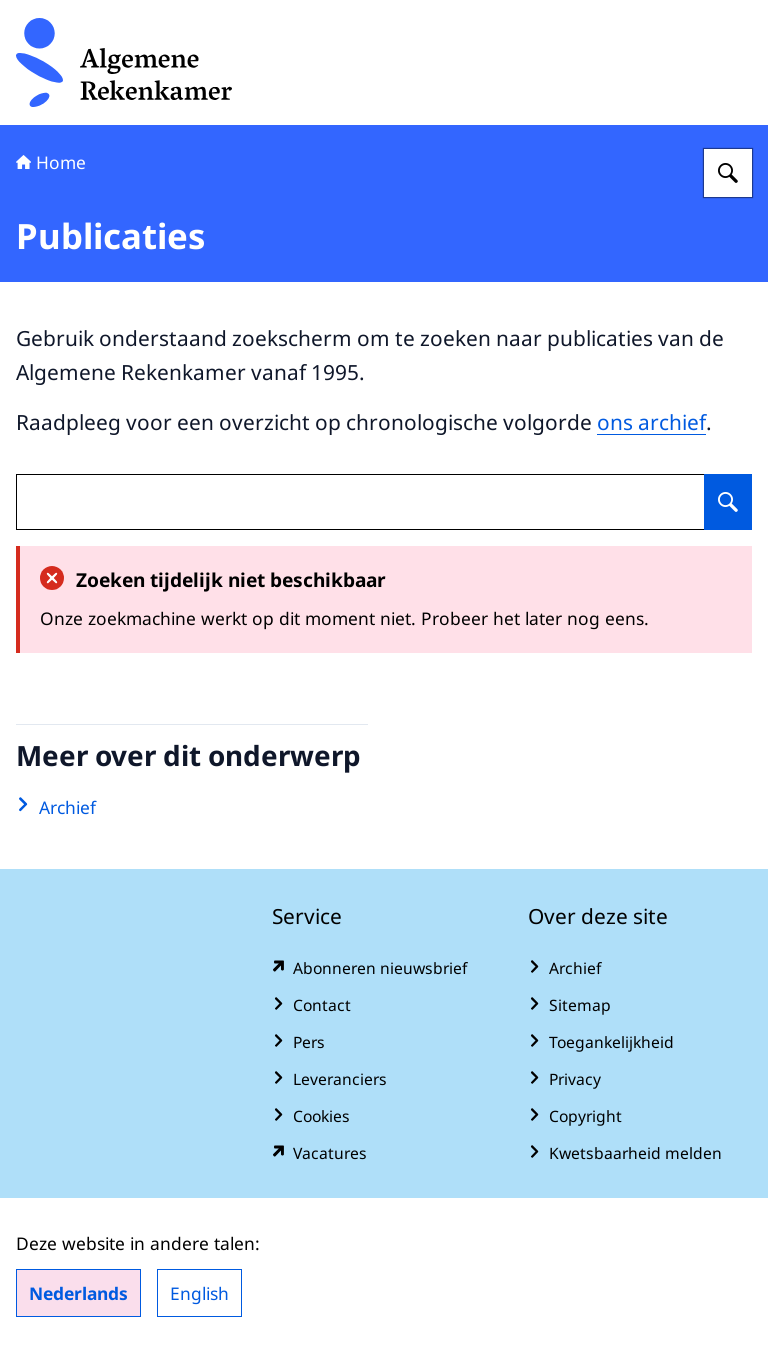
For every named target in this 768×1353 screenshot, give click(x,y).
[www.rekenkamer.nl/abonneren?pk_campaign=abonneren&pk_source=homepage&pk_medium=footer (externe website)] (384, 968)
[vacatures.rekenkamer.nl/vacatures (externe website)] (384, 1153)
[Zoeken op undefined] (728, 502)
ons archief (651, 422)
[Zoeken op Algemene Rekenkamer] (728, 173)
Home (51, 162)
